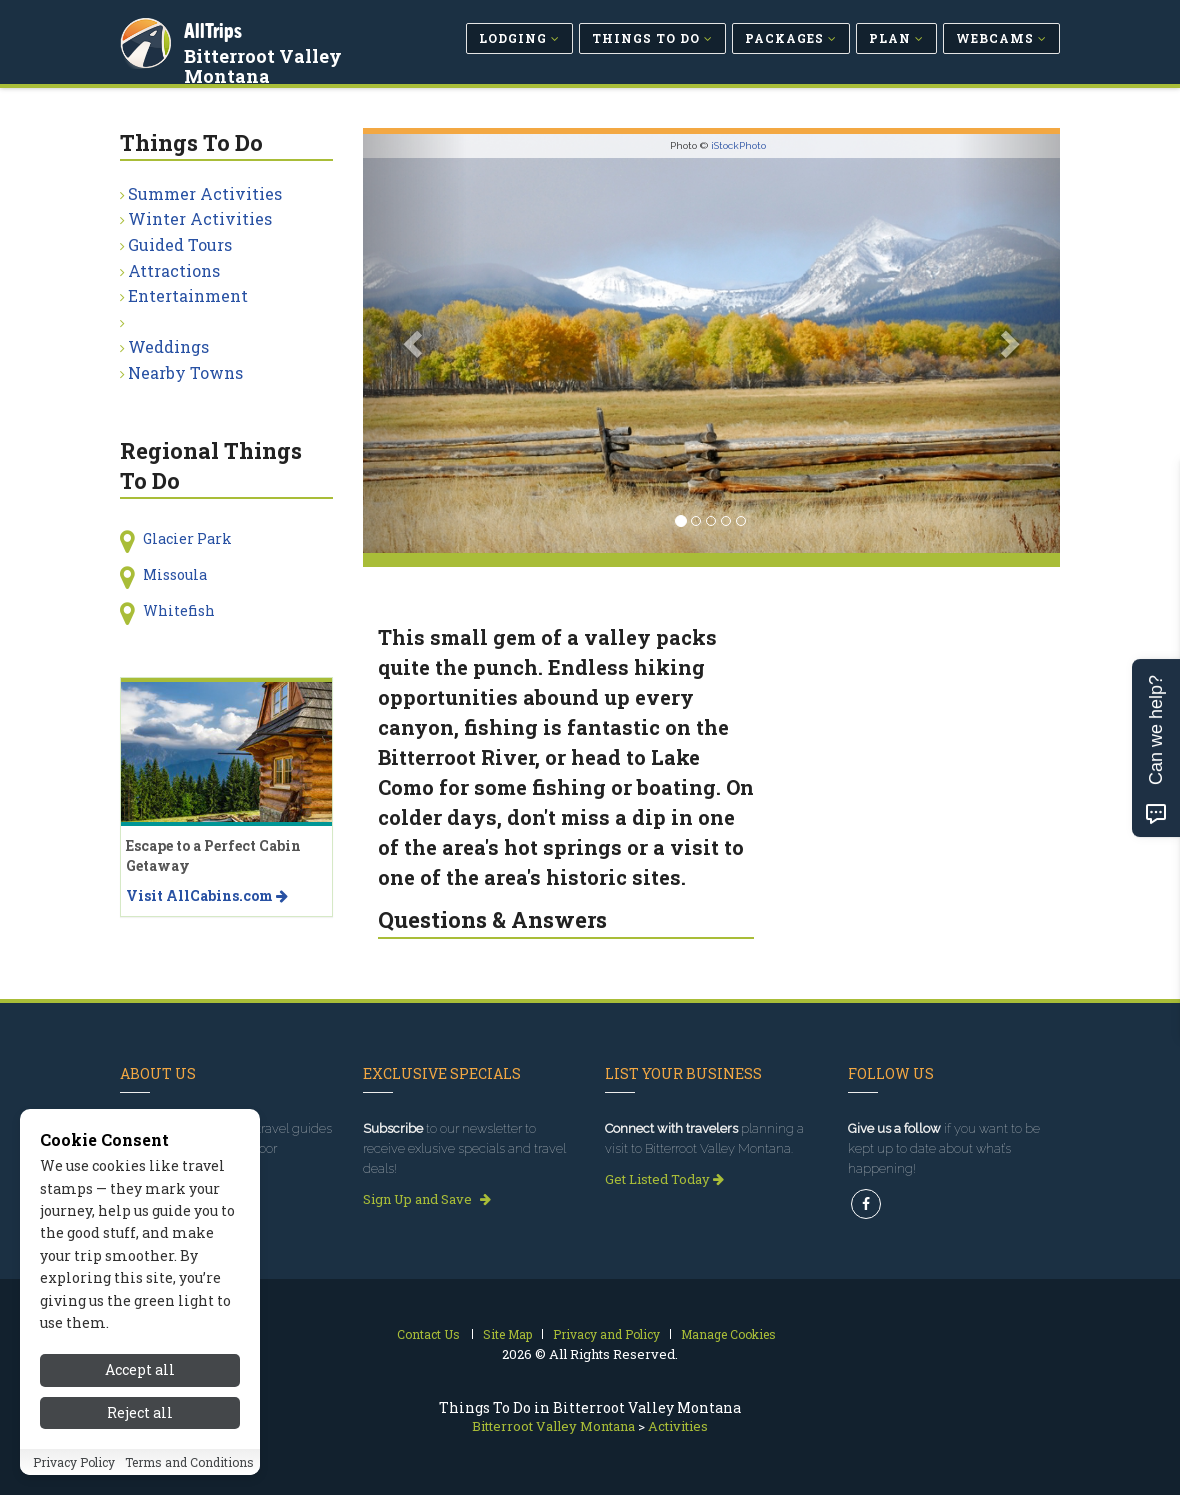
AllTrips (215, 28)
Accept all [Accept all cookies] (140, 1371)
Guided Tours (180, 244)
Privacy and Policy (606, 1334)
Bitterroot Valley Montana (265, 64)
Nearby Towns (185, 372)
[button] (415, 343)
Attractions (174, 270)
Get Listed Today (664, 1179)
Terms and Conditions (189, 1463)
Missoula (175, 574)
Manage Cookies (728, 1334)
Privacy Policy (74, 1463)
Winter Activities (200, 218)
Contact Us (428, 1334)
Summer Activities (205, 193)
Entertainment (188, 295)
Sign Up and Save (427, 1199)
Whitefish (179, 610)
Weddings (168, 346)
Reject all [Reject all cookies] (140, 1413)
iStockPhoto (738, 145)
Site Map (507, 1334)
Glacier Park (187, 538)
